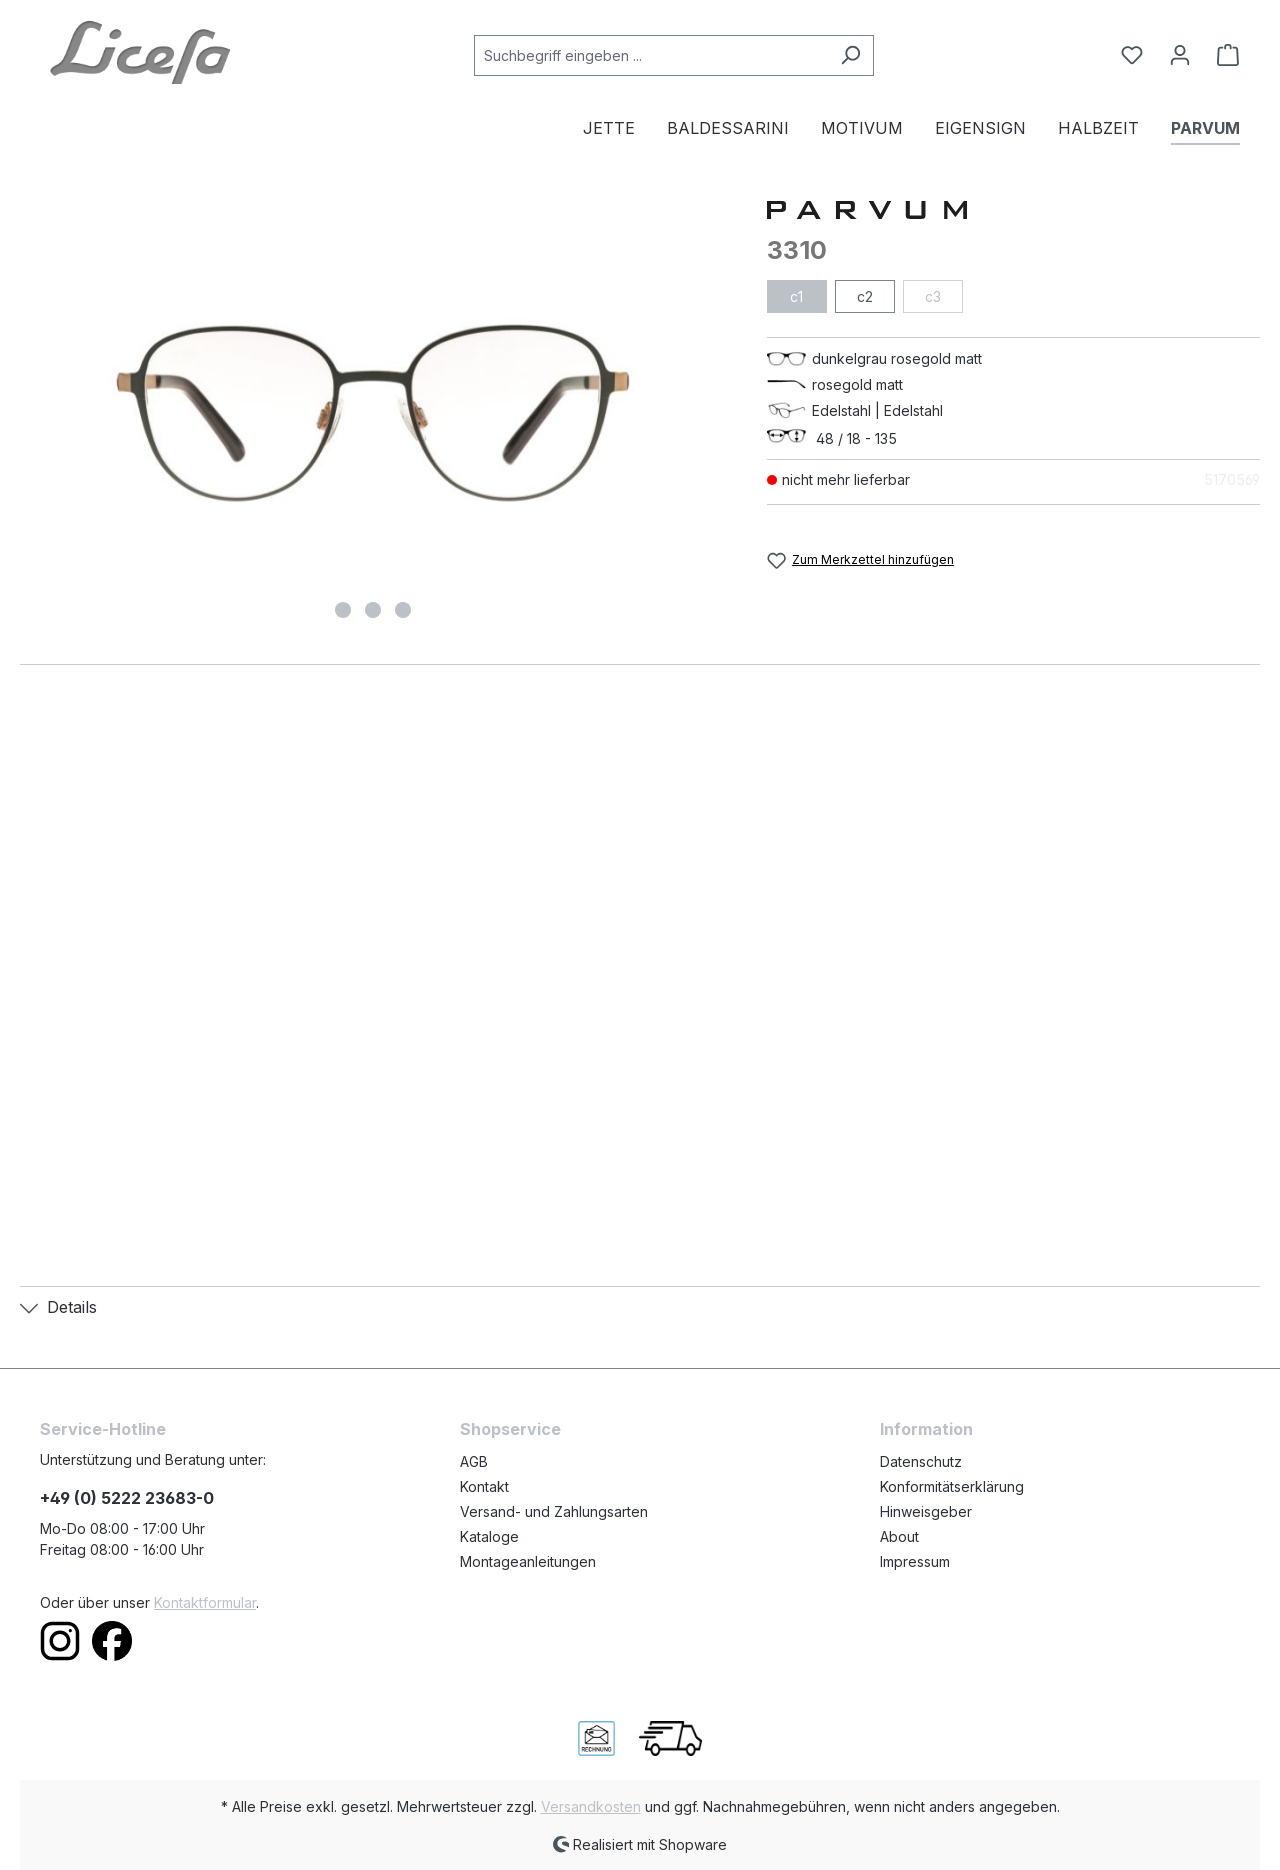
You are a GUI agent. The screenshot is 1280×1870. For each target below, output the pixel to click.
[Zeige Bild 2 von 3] (373, 610)
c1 (796, 296)
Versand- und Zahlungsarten (554, 1511)
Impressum (915, 1561)
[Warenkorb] (1222, 55)
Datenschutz (921, 1461)
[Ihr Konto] (1180, 55)
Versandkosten (591, 1806)
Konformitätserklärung (952, 1486)
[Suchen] (850, 55)
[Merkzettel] (1132, 55)
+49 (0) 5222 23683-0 (127, 1498)
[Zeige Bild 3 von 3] (403, 610)
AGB (474, 1461)
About (899, 1536)
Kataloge (489, 1536)
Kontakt (484, 1486)
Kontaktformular (205, 1602)
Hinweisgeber (926, 1511)
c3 (933, 296)
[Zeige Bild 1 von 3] (343, 610)
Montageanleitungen (528, 1561)
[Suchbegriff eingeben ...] (651, 55)
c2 (865, 296)
